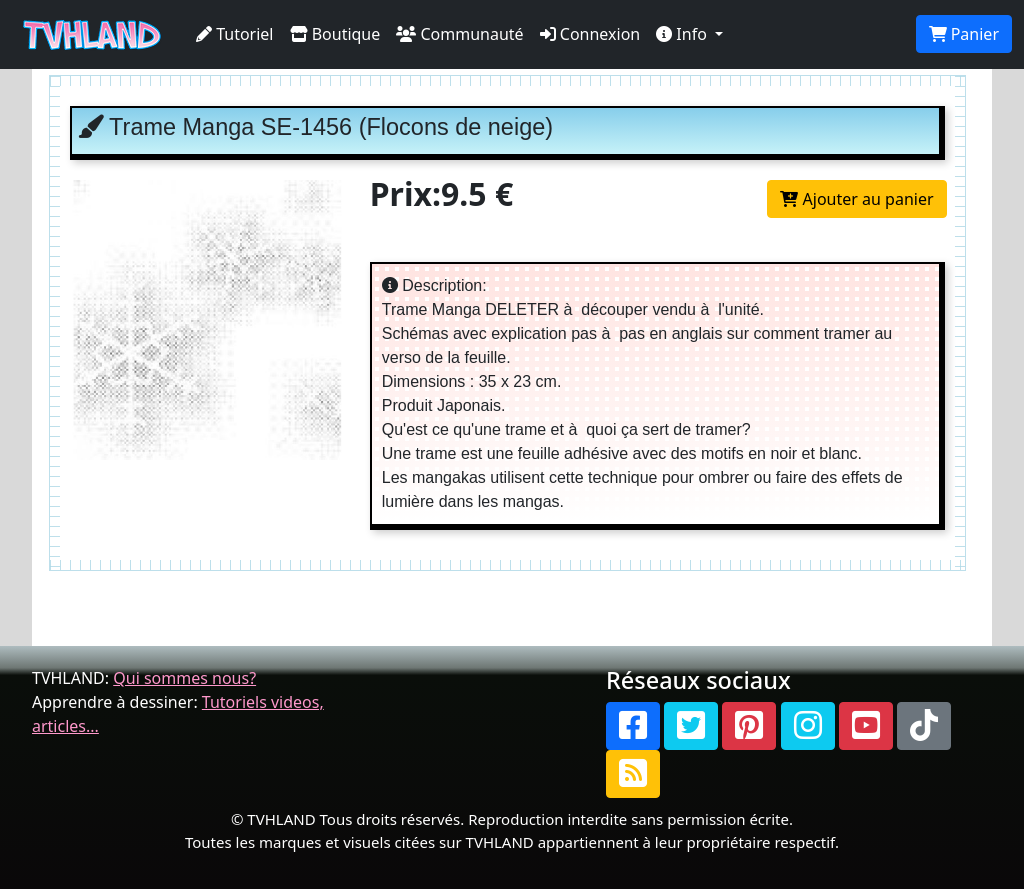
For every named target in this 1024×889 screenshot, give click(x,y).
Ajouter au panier (856, 199)
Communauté (459, 34)
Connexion (590, 34)
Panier (964, 34)
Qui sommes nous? (184, 678)
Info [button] (683, 34)
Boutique (335, 34)
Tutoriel (235, 34)
